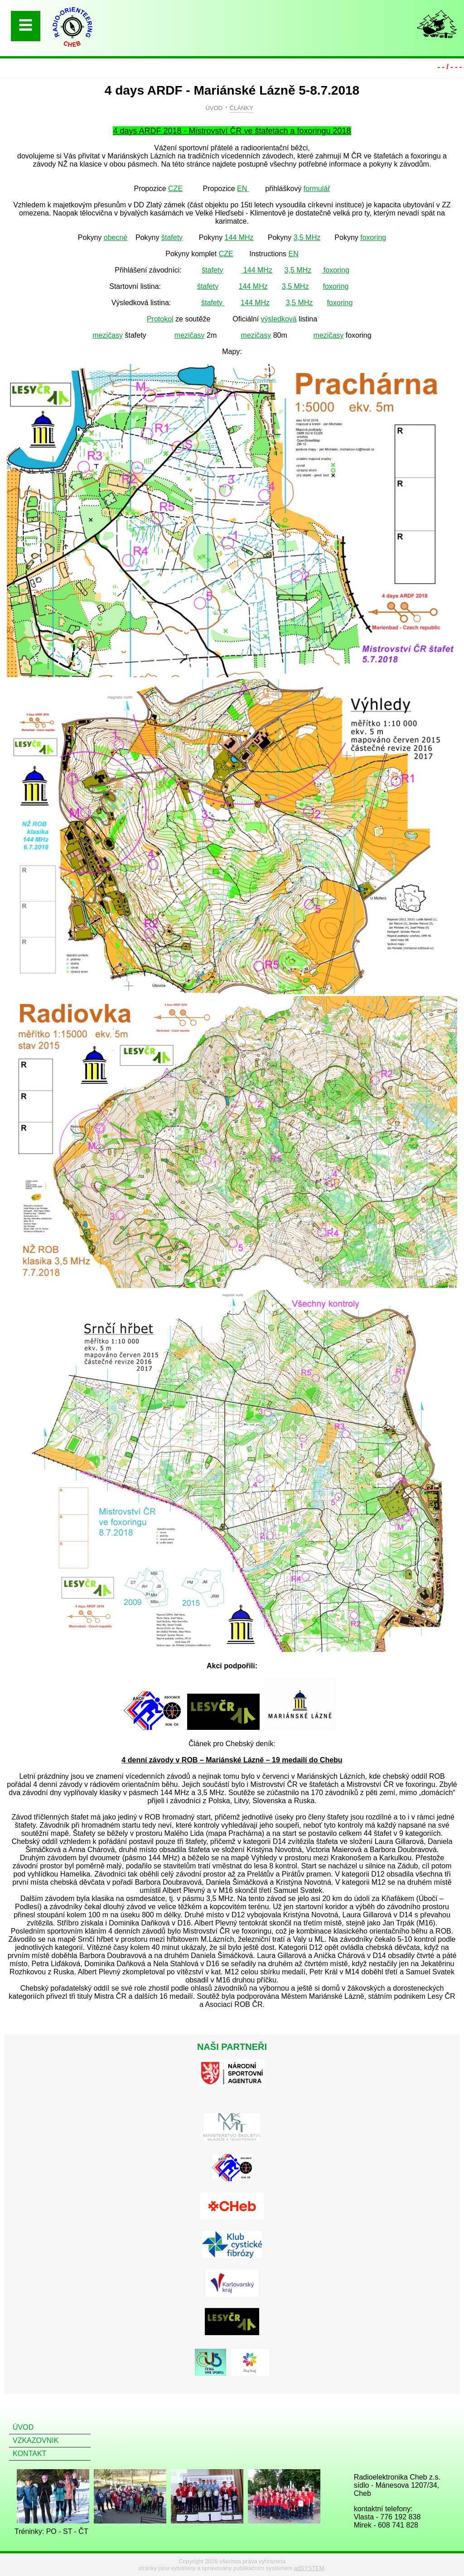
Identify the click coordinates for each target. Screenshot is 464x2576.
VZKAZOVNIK (35, 2440)
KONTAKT (29, 2453)
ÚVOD (213, 108)
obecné (116, 237)
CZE (175, 188)
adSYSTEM (309, 2568)
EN (243, 188)
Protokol (160, 319)
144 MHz (239, 237)
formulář (317, 188)
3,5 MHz (307, 237)
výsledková (279, 319)
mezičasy (107, 335)
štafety (172, 237)
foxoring (373, 237)
